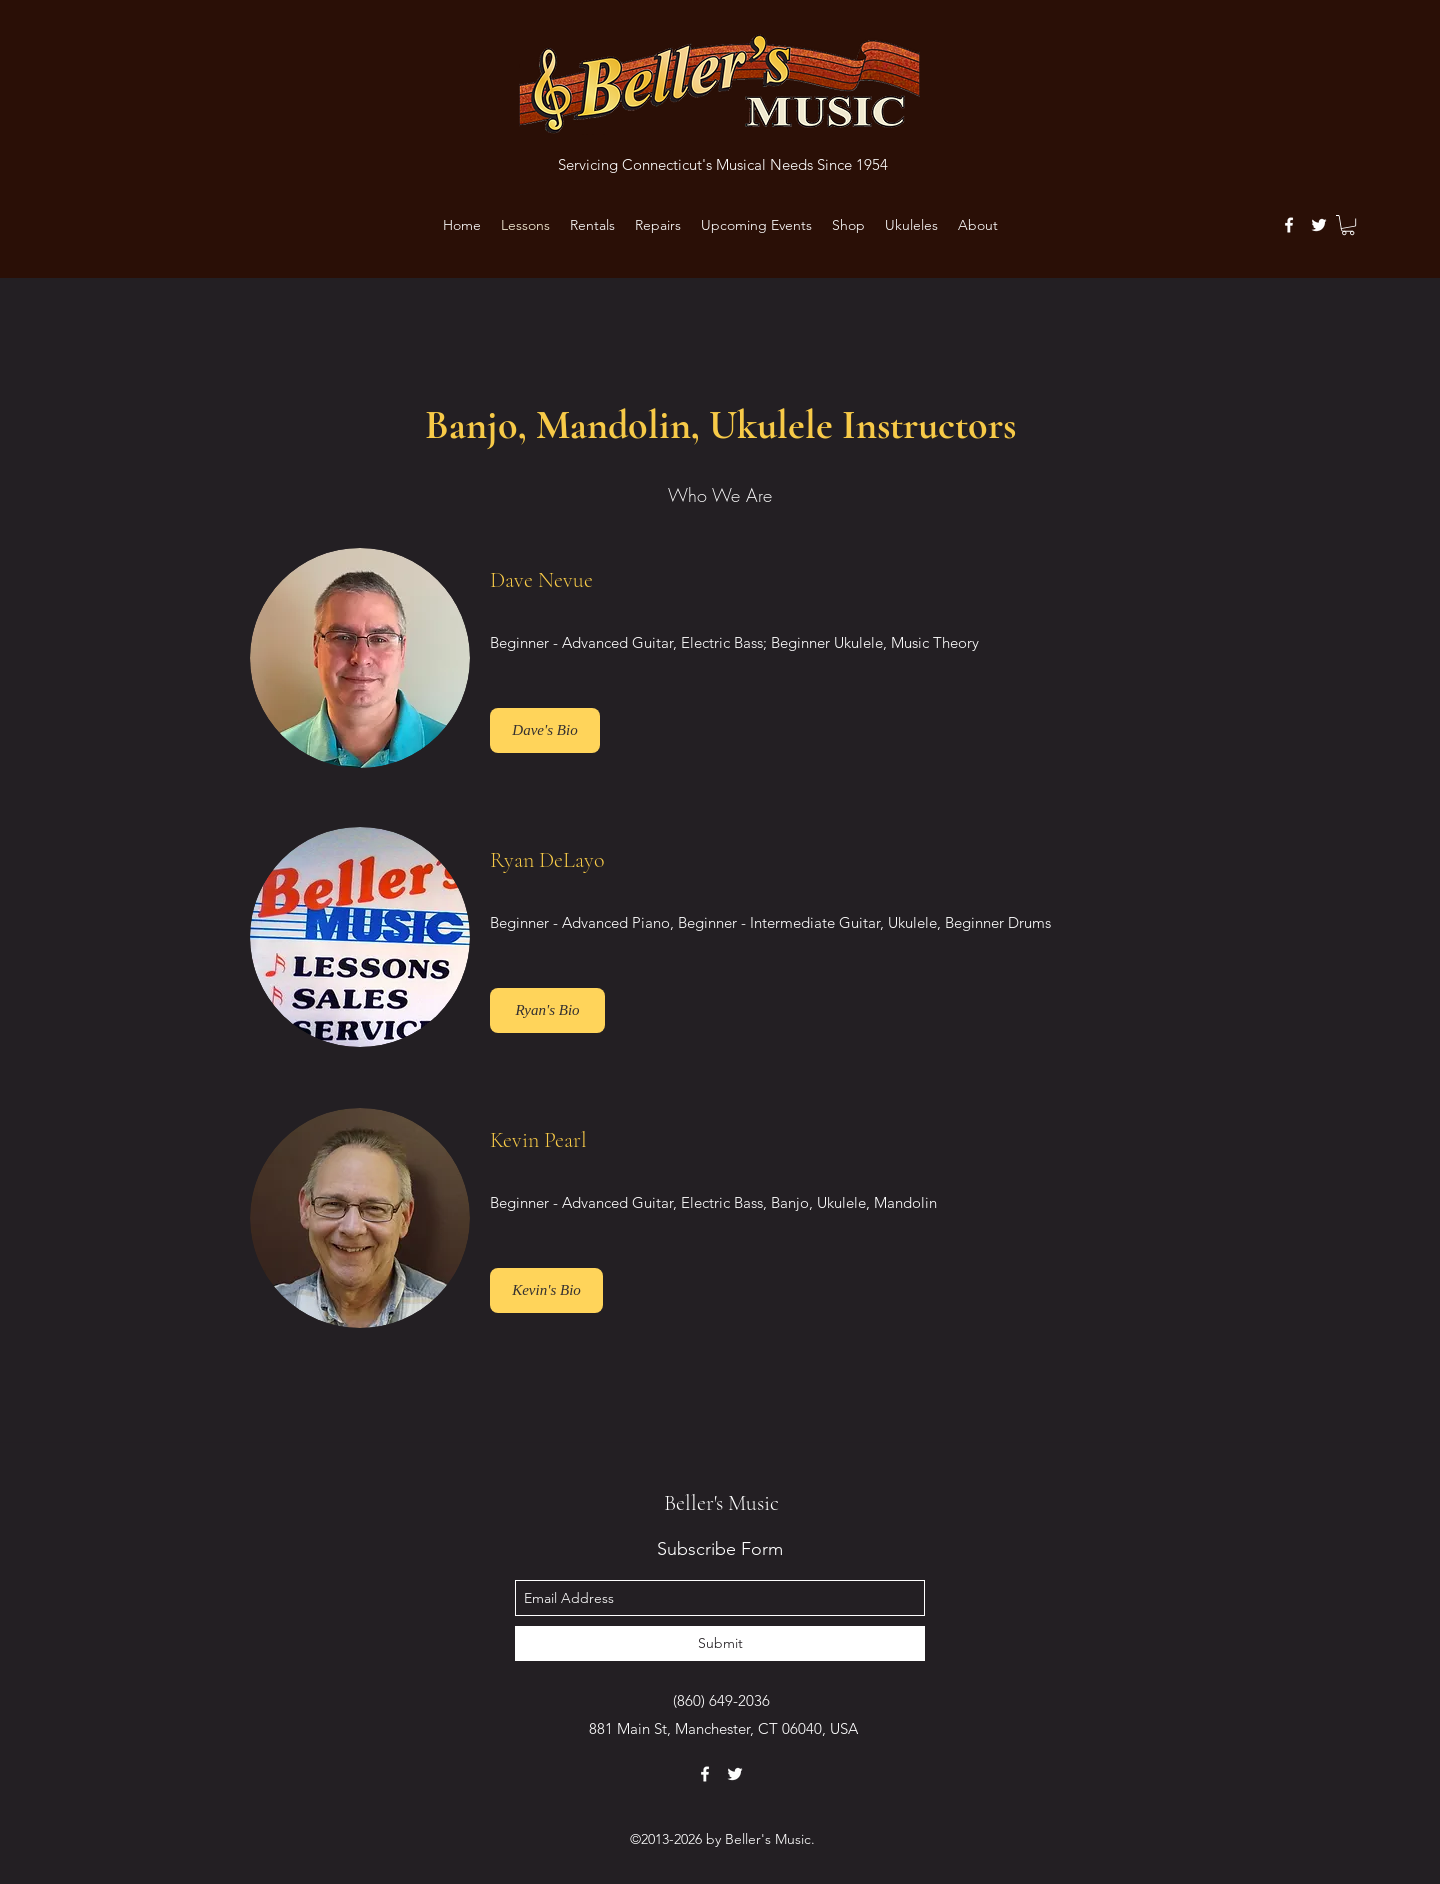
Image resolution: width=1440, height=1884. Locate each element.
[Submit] (720, 1643)
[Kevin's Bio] (546, 1290)
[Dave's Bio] (545, 730)
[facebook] (1289, 225)
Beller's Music (721, 1503)
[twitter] (1319, 225)
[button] (1348, 225)
